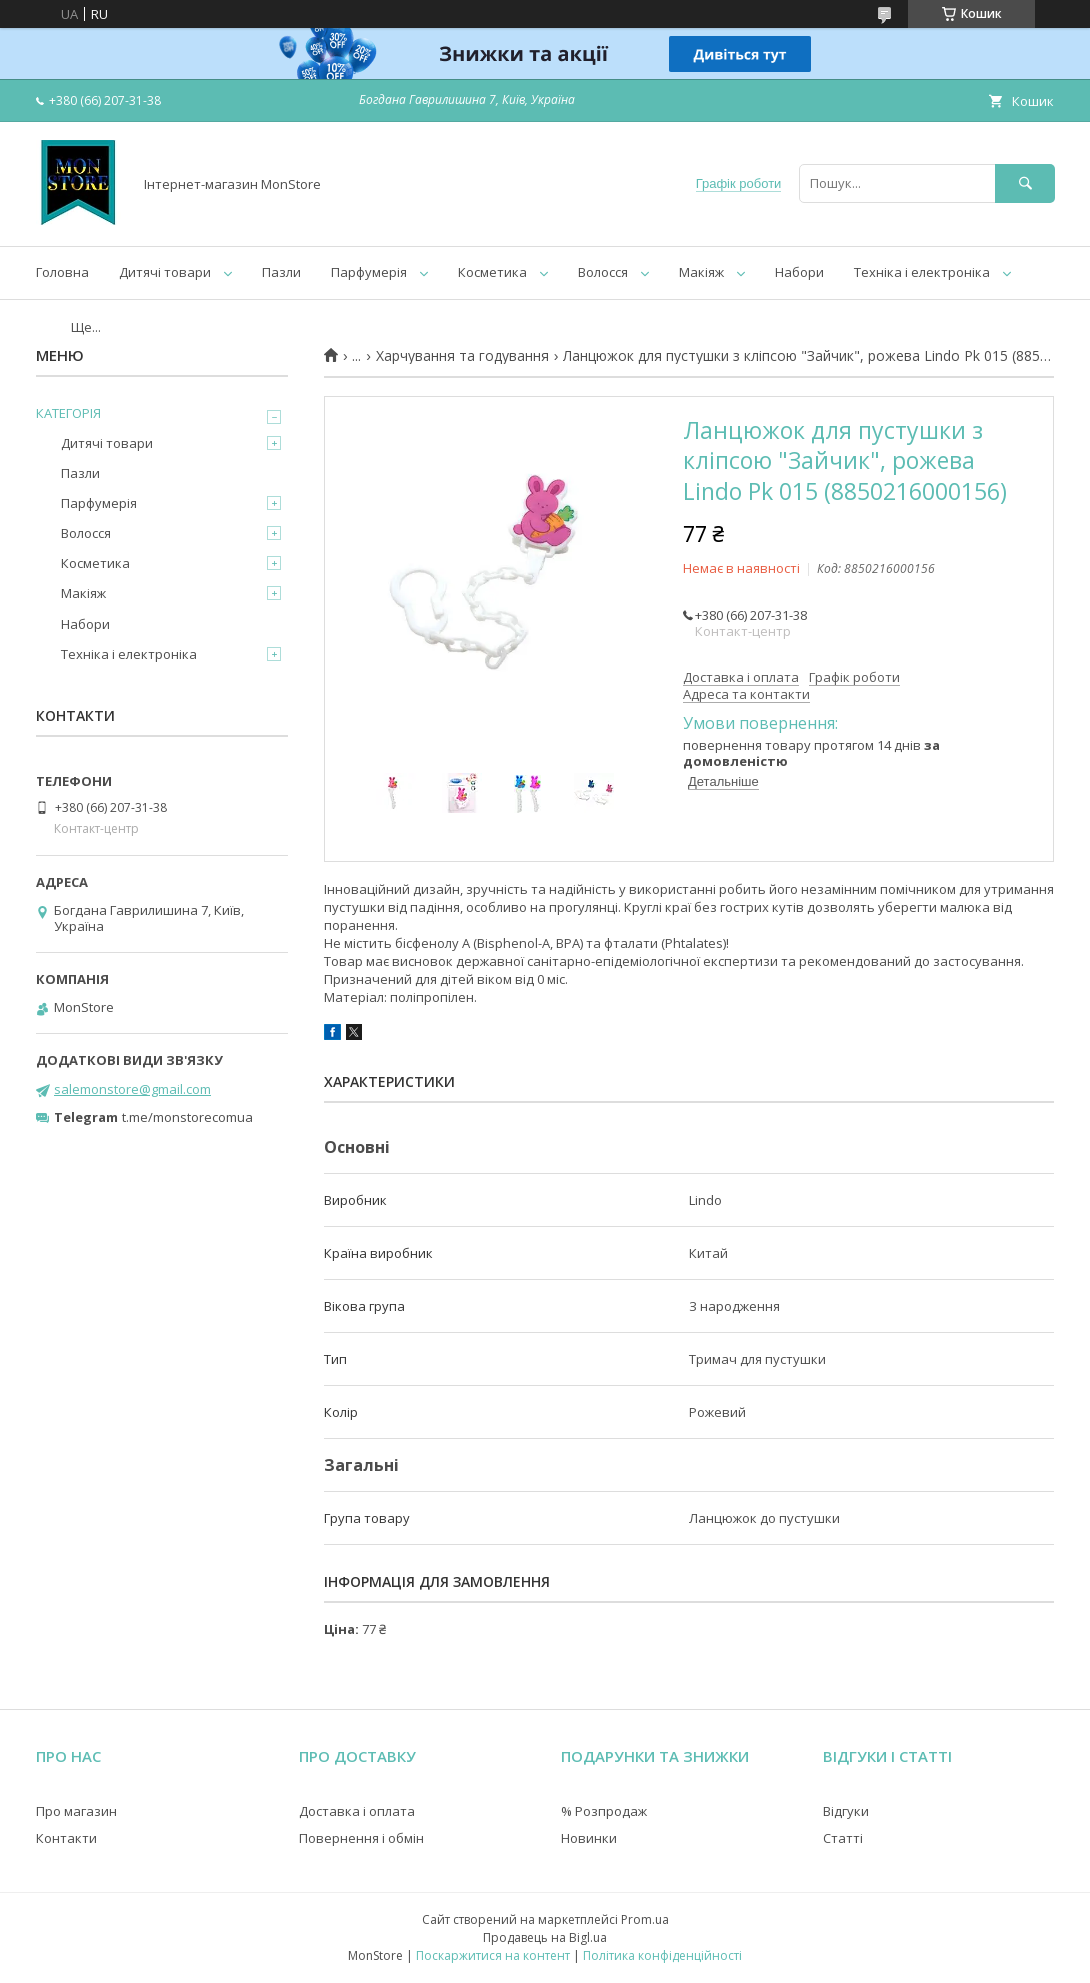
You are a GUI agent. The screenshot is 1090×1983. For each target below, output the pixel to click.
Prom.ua (645, 1919)
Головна (62, 272)
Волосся (603, 272)
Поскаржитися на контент (493, 1955)
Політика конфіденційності (662, 1955)
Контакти (66, 1838)
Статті (843, 1838)
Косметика (492, 272)
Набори (799, 272)
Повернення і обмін (361, 1838)
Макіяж (701, 272)
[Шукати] (1025, 183)
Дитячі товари (165, 272)
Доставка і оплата (357, 1811)
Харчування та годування (462, 356)
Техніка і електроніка (922, 272)
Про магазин (76, 1811)
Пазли (281, 272)
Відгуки (846, 1811)
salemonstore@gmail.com (132, 1089)
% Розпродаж (604, 1811)
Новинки (589, 1838)
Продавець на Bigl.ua (545, 1937)
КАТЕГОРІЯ (68, 413)
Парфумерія (369, 272)
